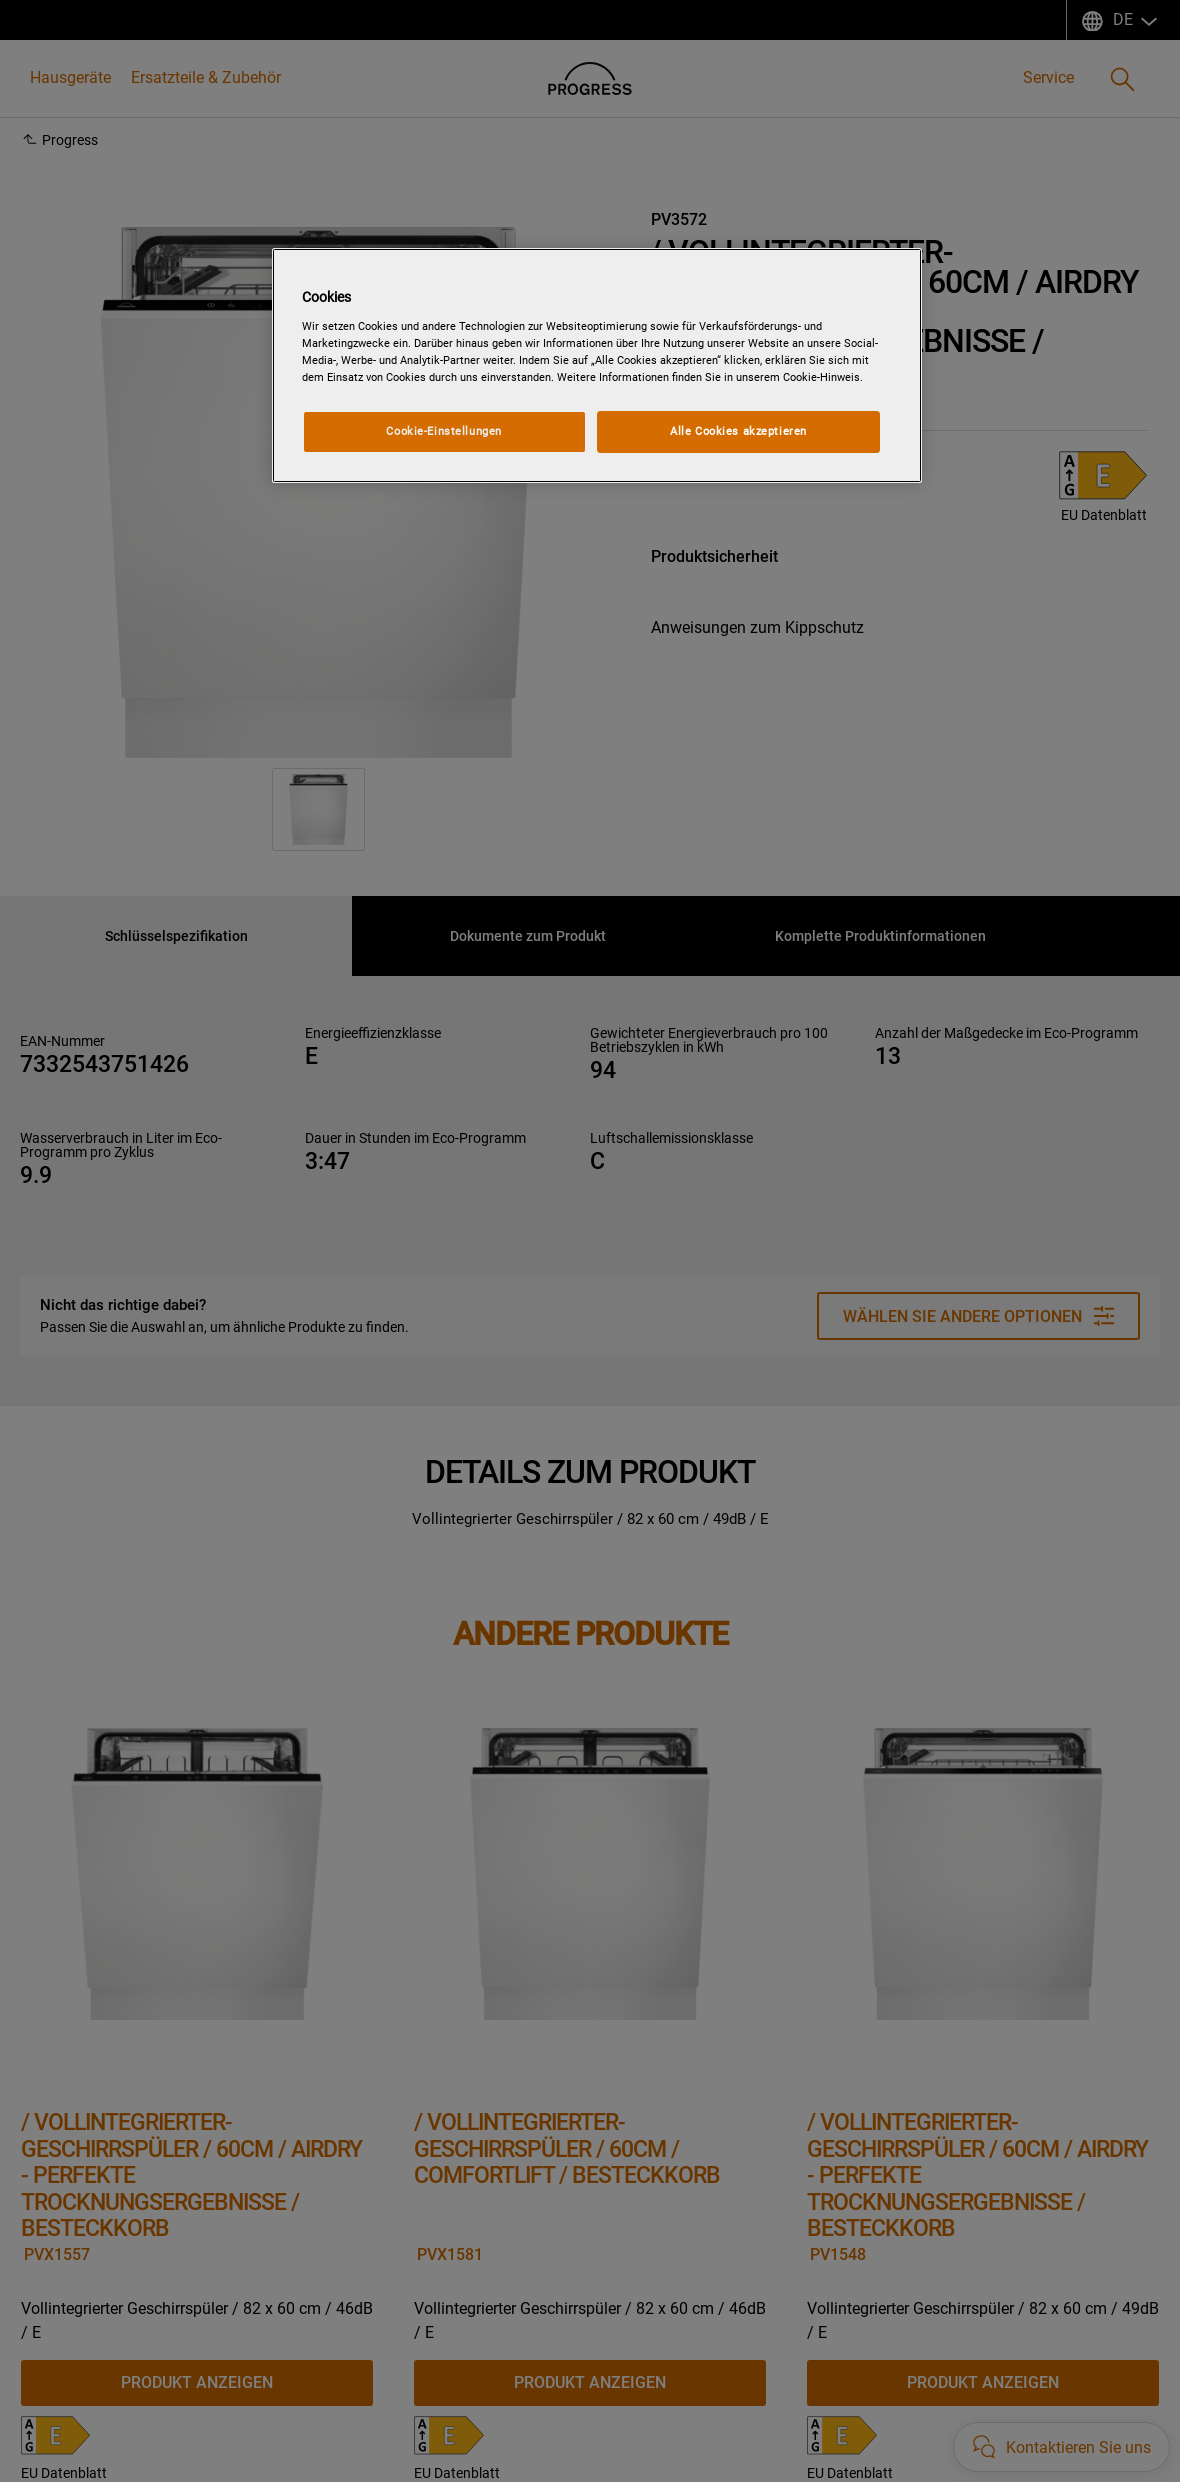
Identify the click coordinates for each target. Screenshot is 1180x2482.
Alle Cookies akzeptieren (738, 431)
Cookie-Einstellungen (443, 431)
